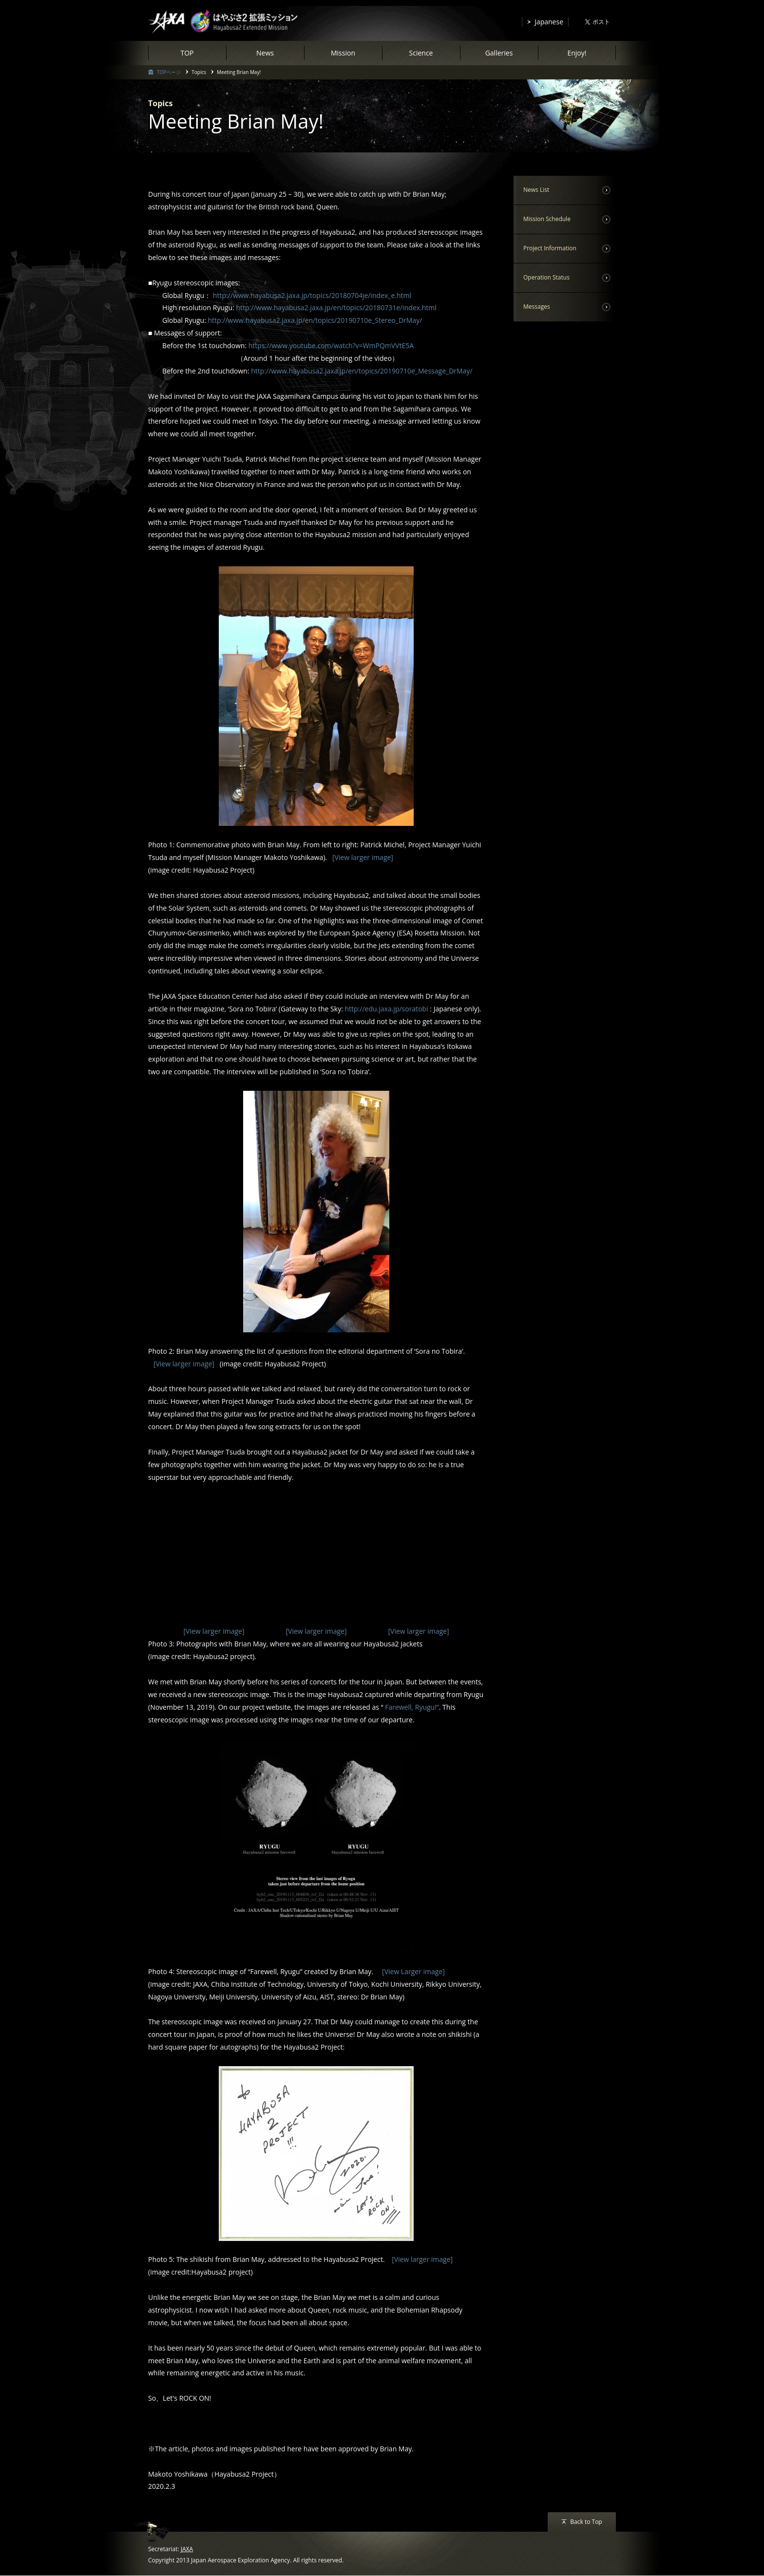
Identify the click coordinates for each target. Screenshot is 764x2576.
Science (421, 52)
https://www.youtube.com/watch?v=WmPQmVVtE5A (331, 345)
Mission (343, 52)
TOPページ (169, 72)
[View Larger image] (410, 1972)
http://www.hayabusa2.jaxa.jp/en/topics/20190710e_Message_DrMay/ (361, 370)
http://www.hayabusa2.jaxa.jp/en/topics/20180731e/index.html (336, 307)
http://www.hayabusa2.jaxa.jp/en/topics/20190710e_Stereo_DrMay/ (315, 320)
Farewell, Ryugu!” (412, 1707)
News (265, 52)
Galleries (499, 52)
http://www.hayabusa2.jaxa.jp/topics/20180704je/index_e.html (312, 295)
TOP (186, 52)
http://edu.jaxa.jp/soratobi (386, 1008)
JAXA (187, 2550)
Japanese (549, 21)
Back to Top (586, 2523)
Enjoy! (576, 52)
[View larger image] (361, 857)
